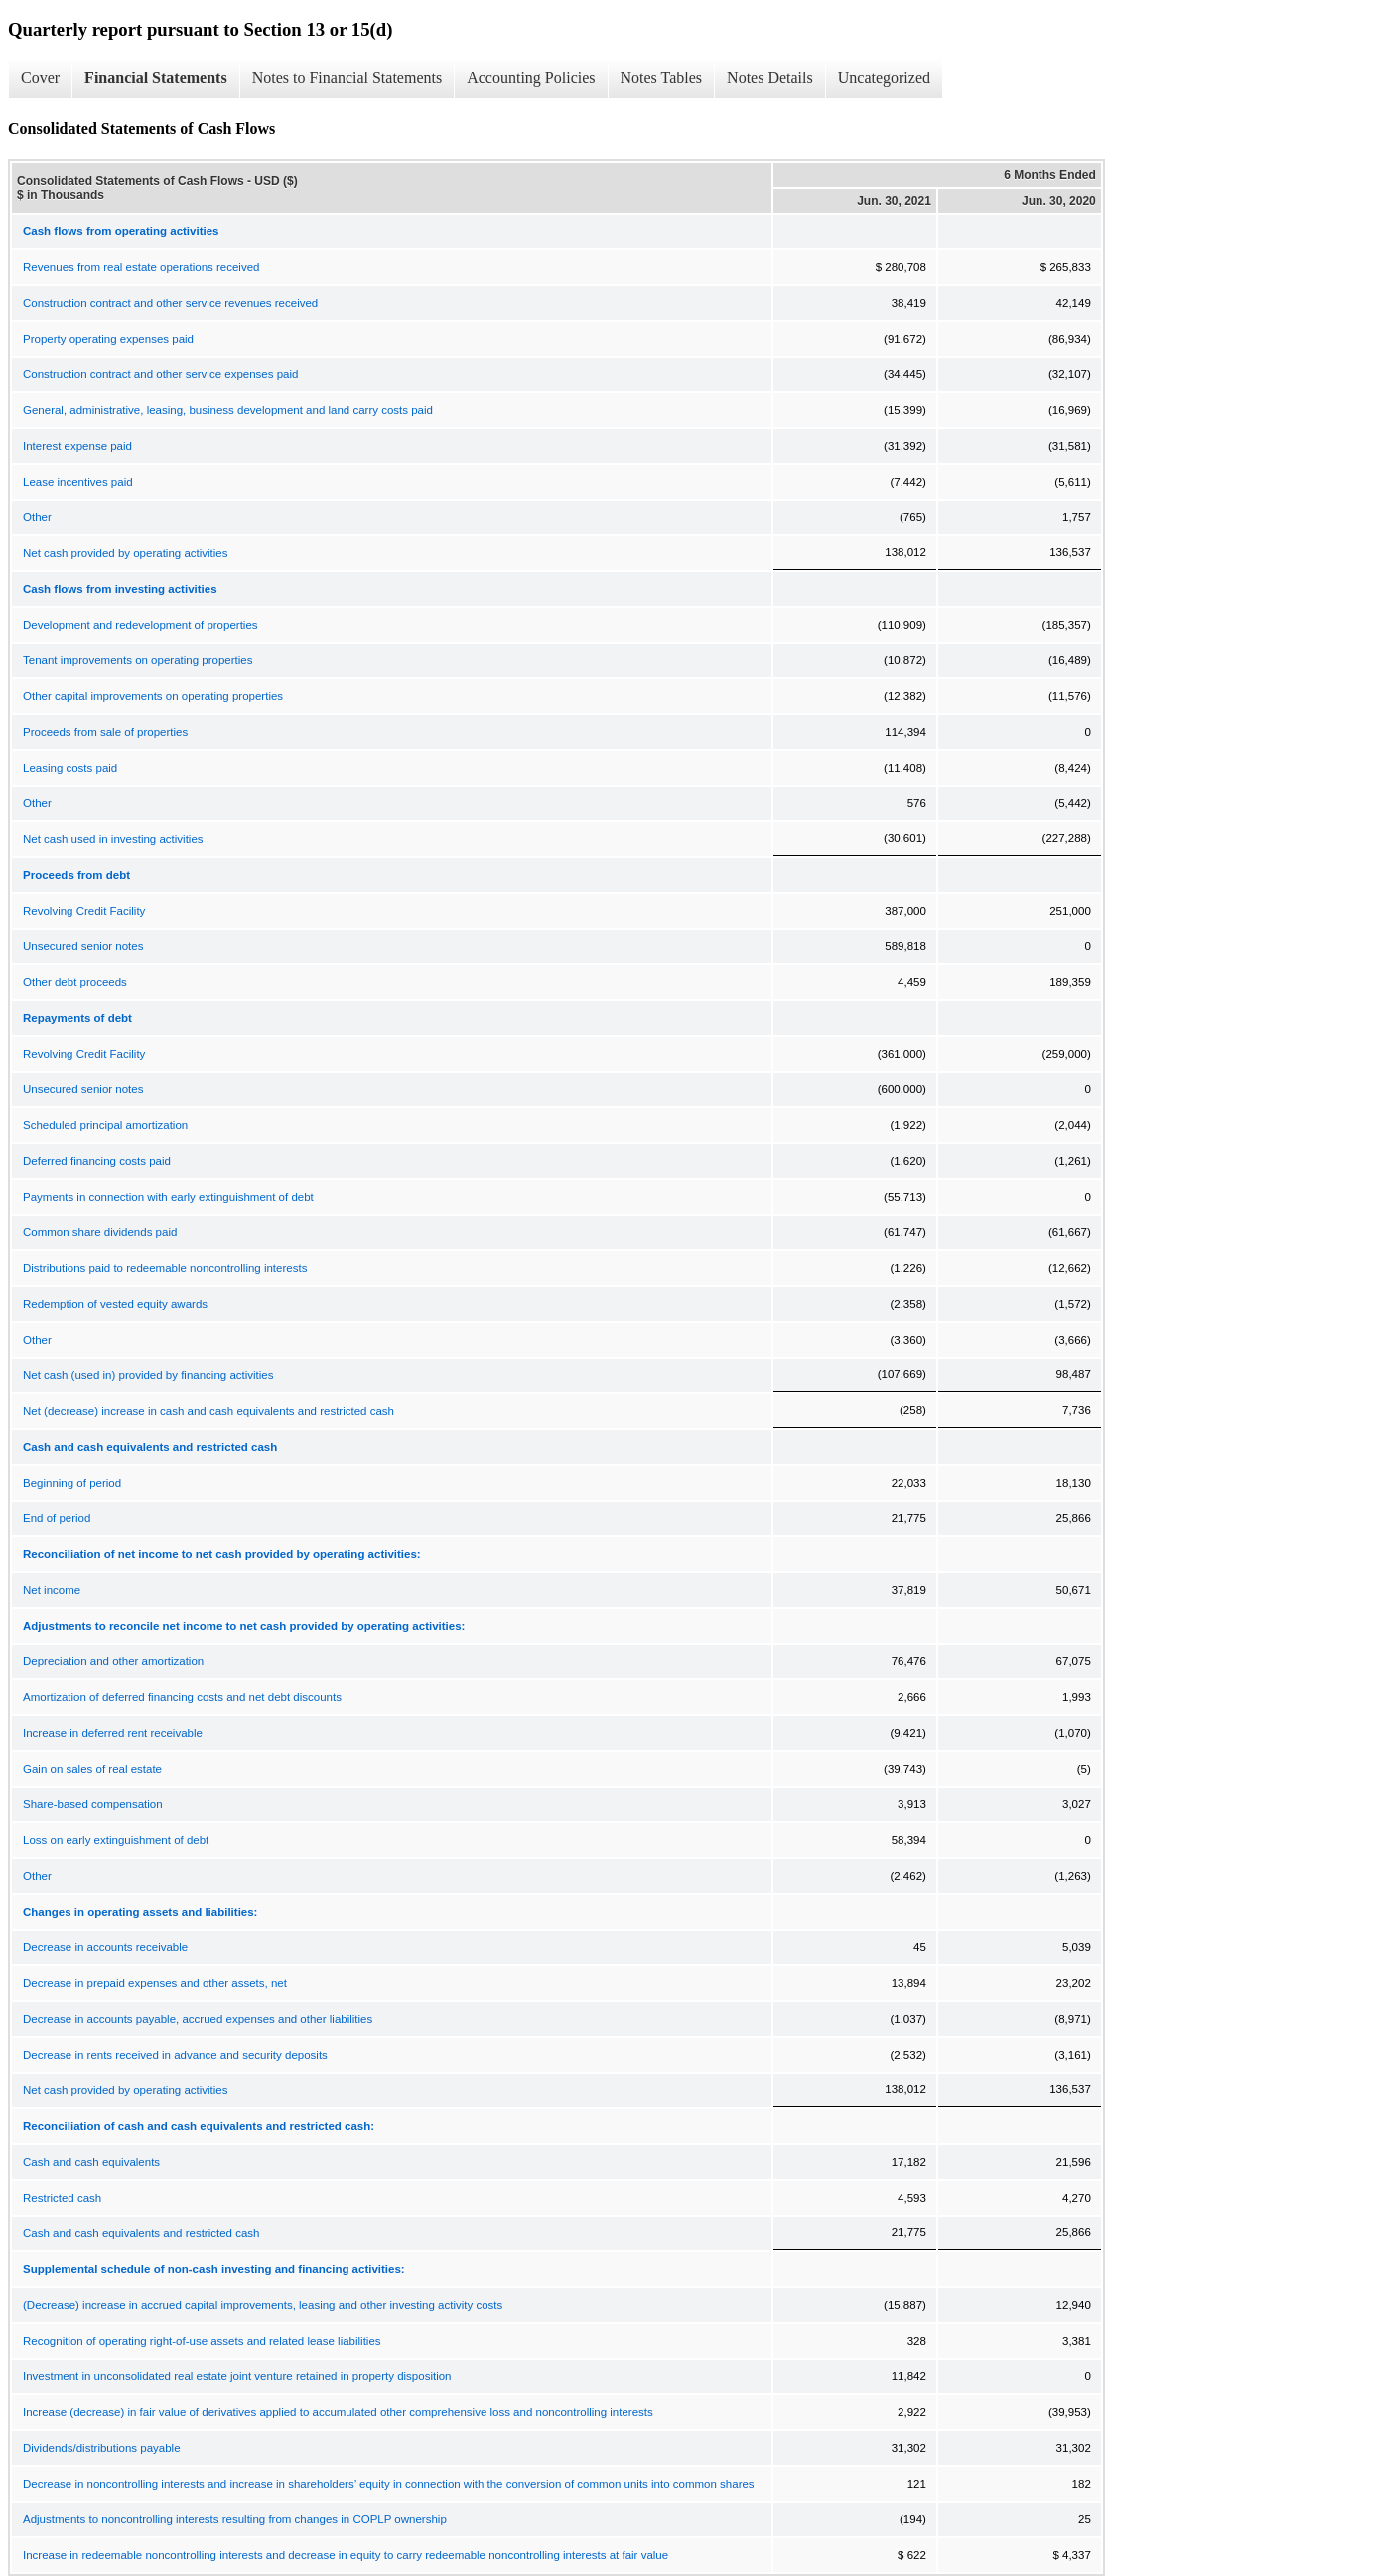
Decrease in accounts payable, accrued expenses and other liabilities (197, 2019)
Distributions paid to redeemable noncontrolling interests (165, 1268)
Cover (40, 78)
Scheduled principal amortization (105, 1125)
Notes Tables (662, 78)
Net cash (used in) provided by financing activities (148, 1375)
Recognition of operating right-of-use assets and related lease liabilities (202, 2341)
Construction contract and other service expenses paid (160, 374)
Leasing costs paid (70, 768)
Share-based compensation (93, 1804)
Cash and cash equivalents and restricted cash (141, 2233)
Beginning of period (72, 1483)
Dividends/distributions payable (102, 2448)
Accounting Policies (531, 78)
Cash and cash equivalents (91, 2162)
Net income (51, 1590)
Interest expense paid (77, 446)
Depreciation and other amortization (113, 1661)
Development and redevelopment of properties (140, 625)
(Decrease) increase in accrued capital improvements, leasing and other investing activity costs (262, 2305)
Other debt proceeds (75, 982)
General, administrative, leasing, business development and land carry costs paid (228, 410)
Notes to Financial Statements (347, 78)
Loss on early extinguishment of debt (115, 1840)
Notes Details (770, 78)
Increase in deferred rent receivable (113, 1733)
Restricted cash (62, 2198)
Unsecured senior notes (83, 946)
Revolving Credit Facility (84, 911)
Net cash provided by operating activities (125, 553)
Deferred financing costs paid (97, 1161)
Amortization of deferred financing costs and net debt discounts (182, 1697)
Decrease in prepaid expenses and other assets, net (155, 1983)
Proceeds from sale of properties (105, 732)
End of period (56, 1518)
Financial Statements (155, 78)
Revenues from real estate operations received (141, 267)
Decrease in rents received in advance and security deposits (175, 2055)
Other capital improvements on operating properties (153, 696)
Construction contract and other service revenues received (170, 303)
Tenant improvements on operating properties (137, 660)
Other (37, 517)
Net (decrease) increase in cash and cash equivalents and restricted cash (208, 1411)
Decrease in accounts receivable (105, 1947)
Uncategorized (884, 78)
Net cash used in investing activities (113, 839)
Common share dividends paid (100, 1232)
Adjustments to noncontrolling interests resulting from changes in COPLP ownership (235, 2519)
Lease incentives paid (78, 482)
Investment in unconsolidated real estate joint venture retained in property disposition (237, 2376)
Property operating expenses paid (108, 339)
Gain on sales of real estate (92, 1769)
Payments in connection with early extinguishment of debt (168, 1197)
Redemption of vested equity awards (115, 1304)
